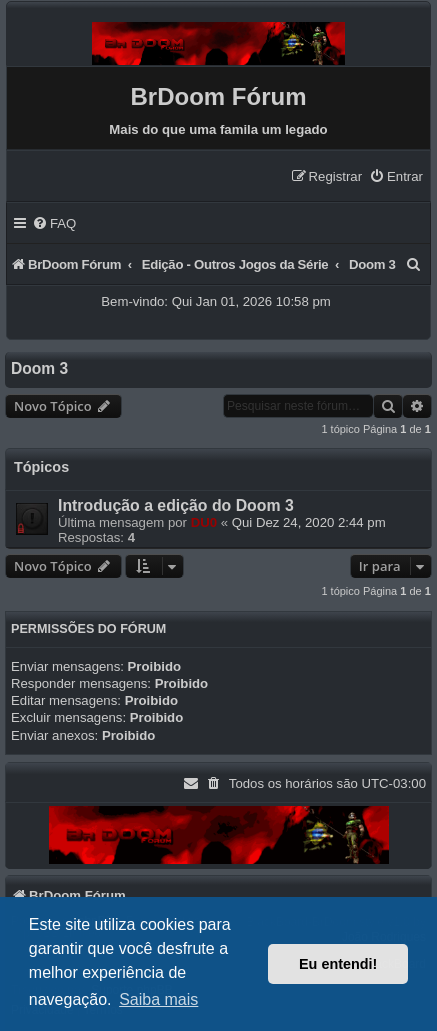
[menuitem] (396, 176)
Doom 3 (39, 368)
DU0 (204, 522)
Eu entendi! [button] (338, 964)
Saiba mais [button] (158, 999)
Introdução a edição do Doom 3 (176, 505)
